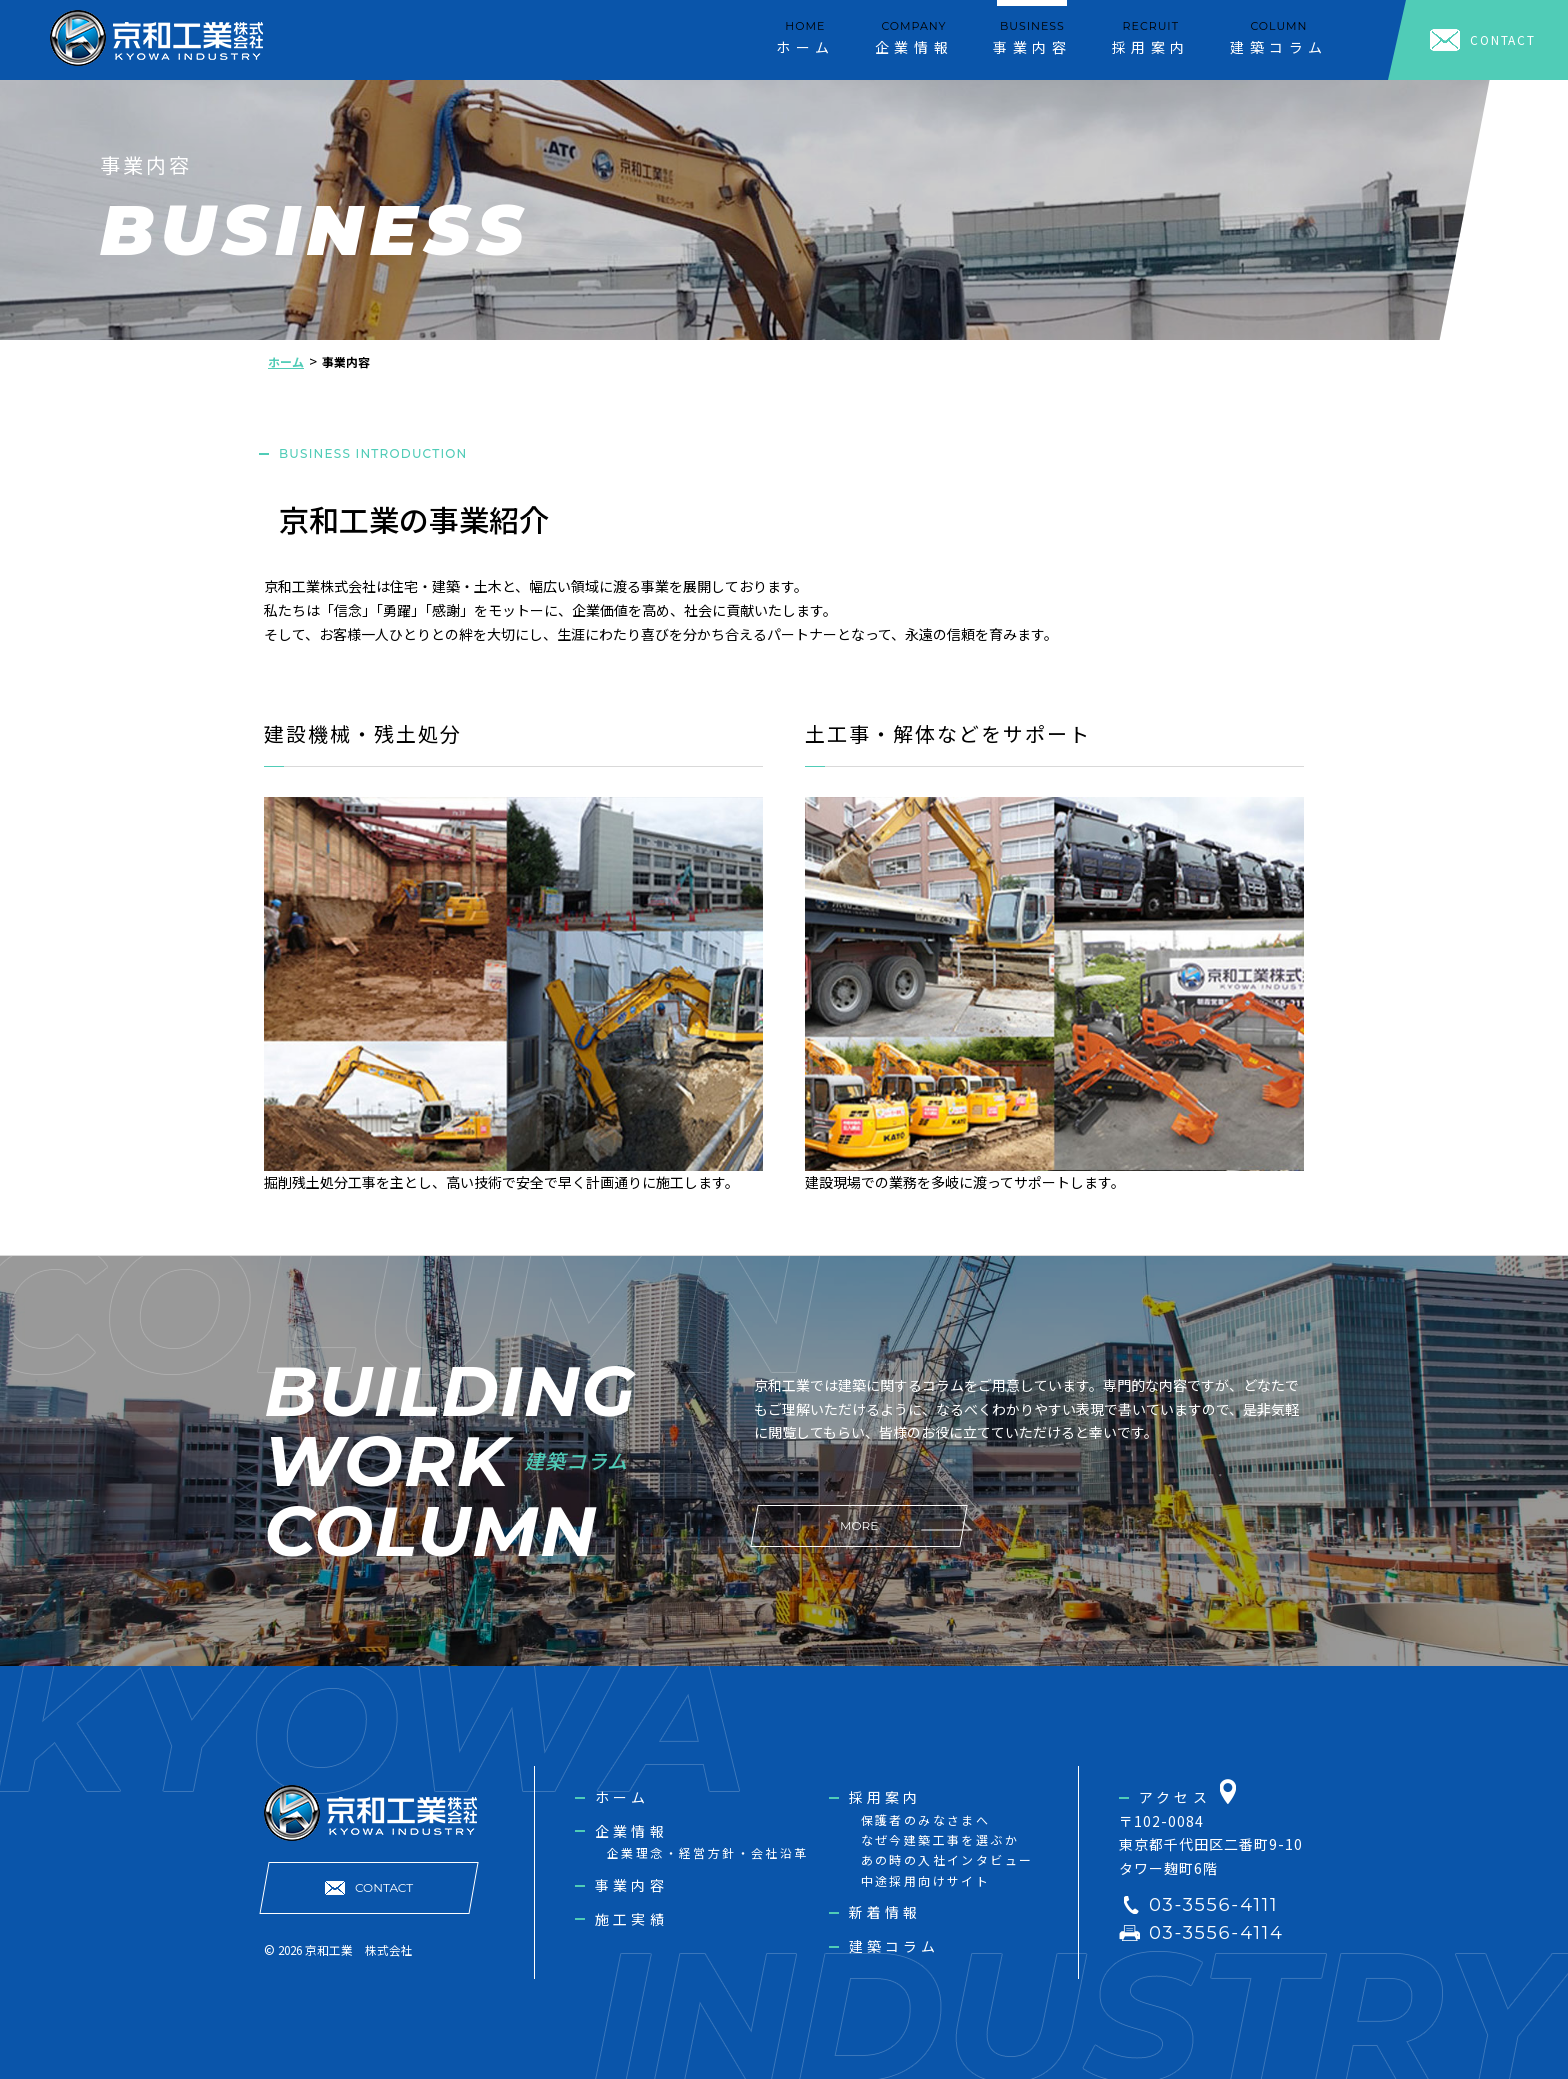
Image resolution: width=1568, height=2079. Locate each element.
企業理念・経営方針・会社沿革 (708, 1852)
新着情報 (885, 1912)
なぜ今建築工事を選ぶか (940, 1839)
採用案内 (885, 1797)
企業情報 (631, 1831)
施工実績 (631, 1919)
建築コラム (894, 1946)
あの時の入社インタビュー (947, 1859)
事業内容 (631, 1885)
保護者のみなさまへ (926, 1819)
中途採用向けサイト (926, 1880)
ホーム (622, 1797)
